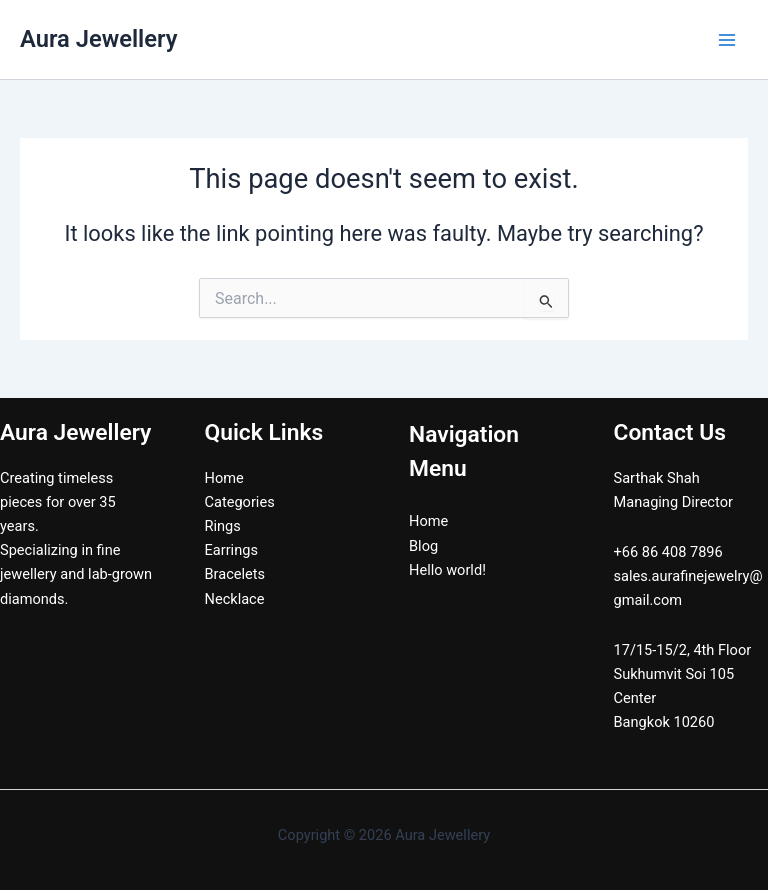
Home (224, 478)
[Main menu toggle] (727, 40)
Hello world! (447, 570)
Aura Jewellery (98, 39)
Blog (423, 546)
